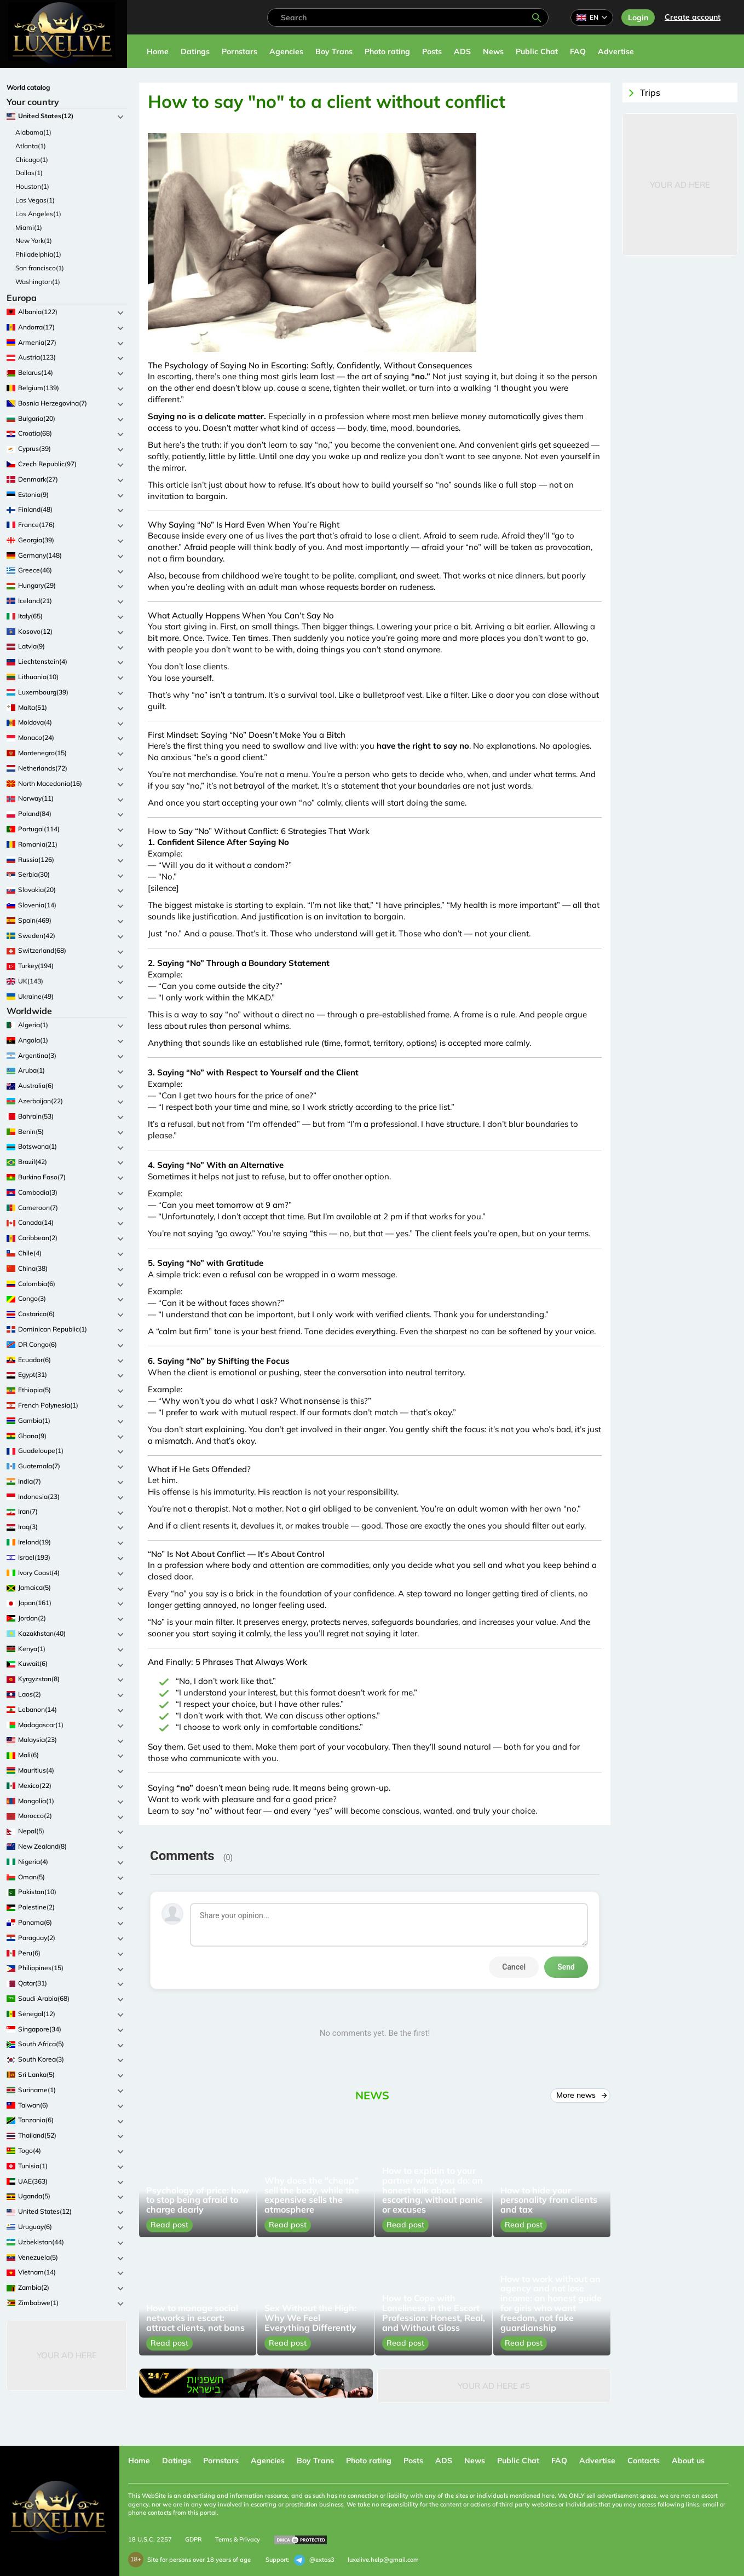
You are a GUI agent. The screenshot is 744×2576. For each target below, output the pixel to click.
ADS (462, 51)
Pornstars (239, 51)
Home (158, 51)
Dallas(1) (29, 173)
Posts (432, 51)
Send (566, 1967)
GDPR (193, 2539)
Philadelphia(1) (38, 254)
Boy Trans (334, 51)
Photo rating (387, 51)
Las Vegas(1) (35, 200)
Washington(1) (37, 281)
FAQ (578, 51)
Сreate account (692, 17)
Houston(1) (32, 186)
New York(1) (33, 240)
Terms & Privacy (237, 2539)
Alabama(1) (33, 132)
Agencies (286, 51)
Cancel (514, 1967)
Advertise (616, 51)
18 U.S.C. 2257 (150, 2539)
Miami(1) (28, 227)
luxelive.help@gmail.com (383, 2559)
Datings (195, 51)
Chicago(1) (31, 159)
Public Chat (537, 51)
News (493, 51)
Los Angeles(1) (38, 214)
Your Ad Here (67, 2355)
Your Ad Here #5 (494, 2386)
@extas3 (314, 2560)
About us (688, 2460)
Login (638, 17)
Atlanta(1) (30, 146)
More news (580, 2095)
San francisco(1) (39, 268)
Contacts (643, 2460)
